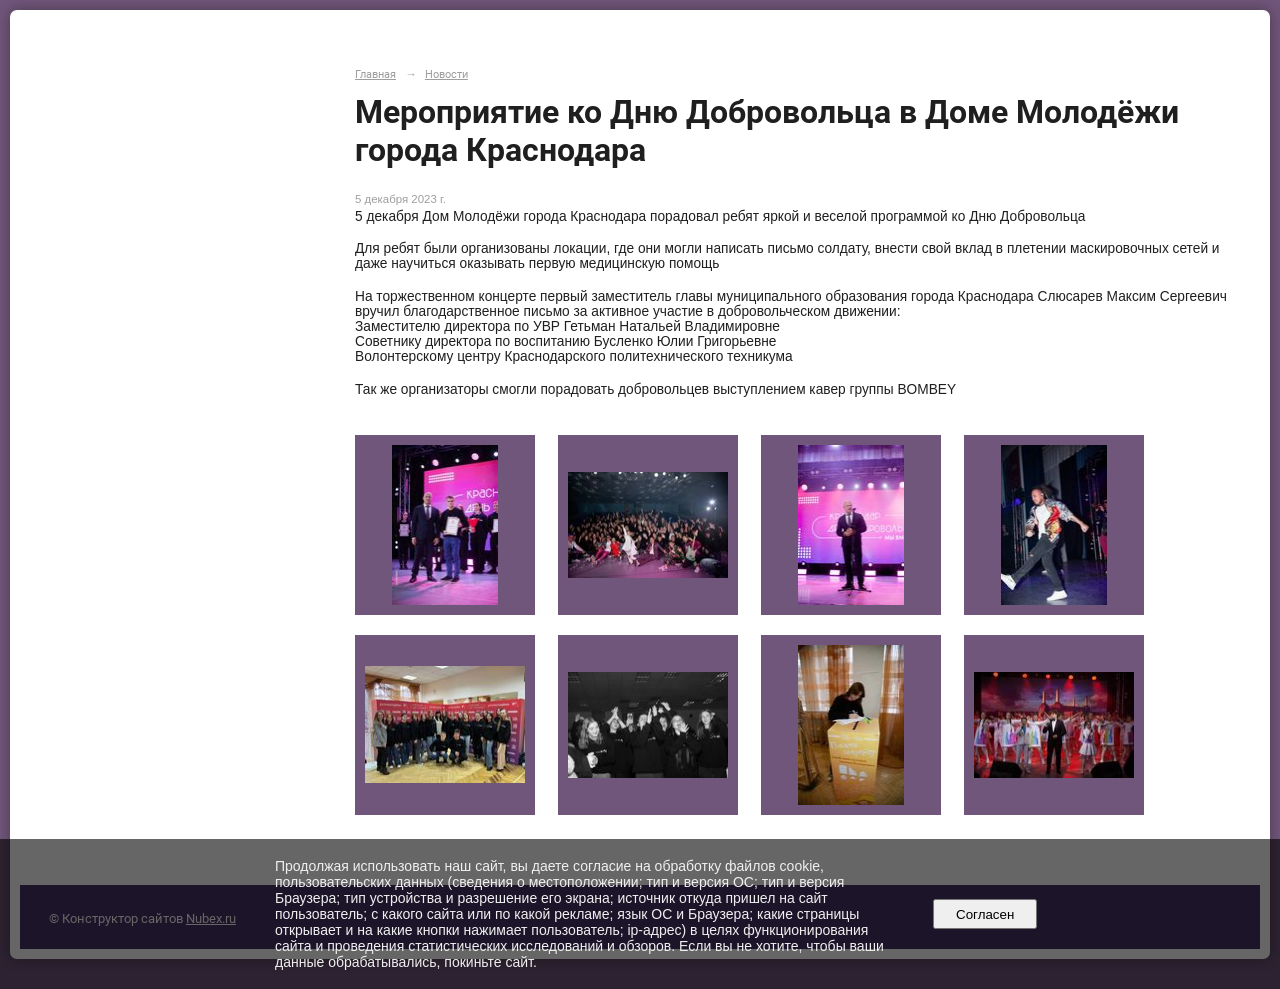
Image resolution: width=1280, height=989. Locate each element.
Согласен (985, 914)
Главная (375, 74)
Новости (446, 74)
